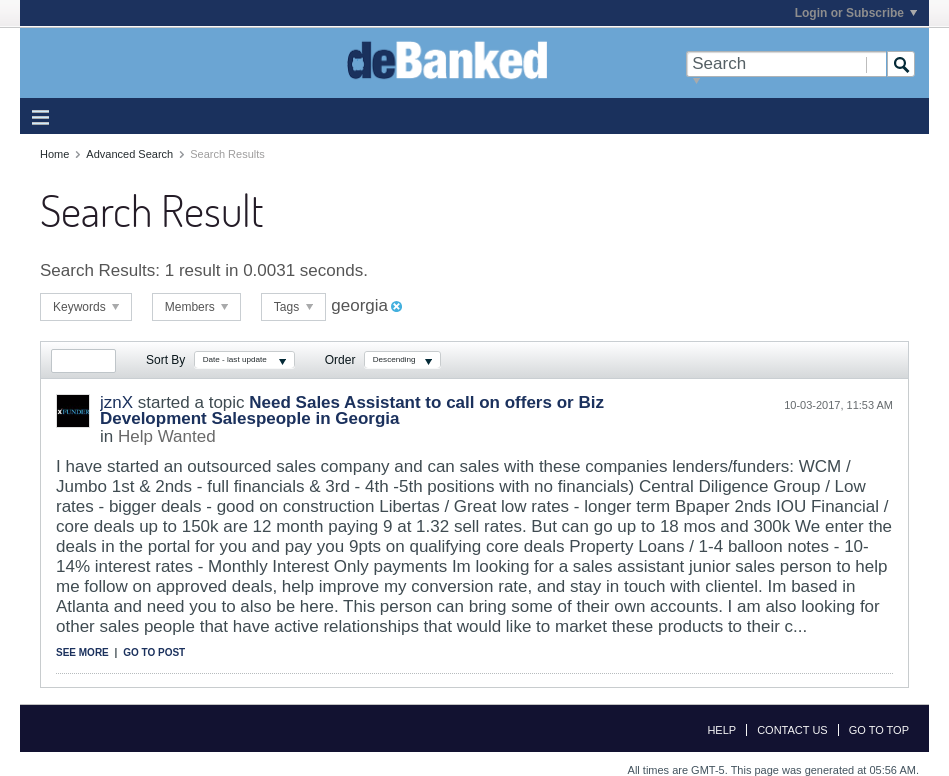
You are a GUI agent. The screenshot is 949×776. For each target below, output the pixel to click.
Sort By (165, 360)
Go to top (879, 730)
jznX (116, 402)
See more (82, 652)
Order (340, 360)
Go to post (154, 652)
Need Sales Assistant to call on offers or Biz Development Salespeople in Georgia (352, 410)
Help (721, 730)
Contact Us (792, 730)
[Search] (786, 64)
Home (54, 154)
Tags (293, 307)
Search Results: (100, 270)
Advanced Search (129, 154)
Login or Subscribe (856, 13)
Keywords (86, 307)
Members (196, 307)
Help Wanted (167, 436)
